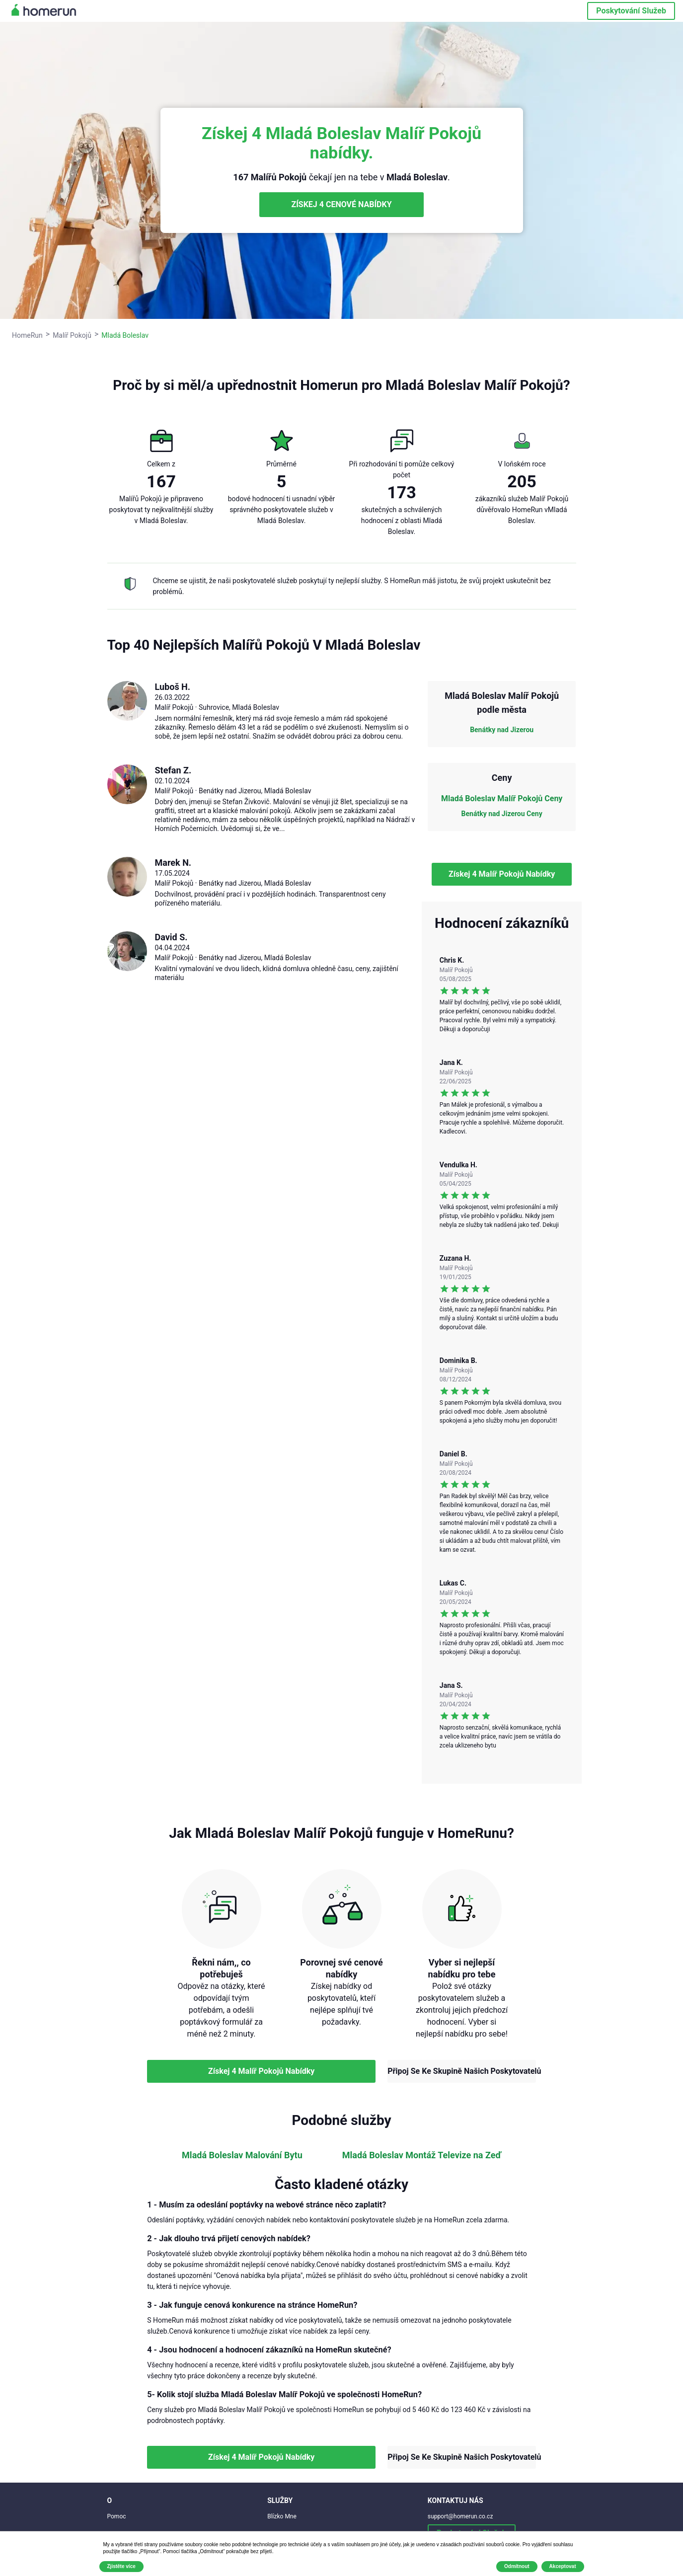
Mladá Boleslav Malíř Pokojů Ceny (502, 798)
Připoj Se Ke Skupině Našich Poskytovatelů (461, 2071)
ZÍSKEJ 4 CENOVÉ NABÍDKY (341, 204)
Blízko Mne (282, 2516)
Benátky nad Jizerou (501, 730)
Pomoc (116, 2516)
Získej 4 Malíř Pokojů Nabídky (502, 874)
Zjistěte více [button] (121, 2566)
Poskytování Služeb (631, 10)
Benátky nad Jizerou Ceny (501, 814)
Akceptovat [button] (562, 2566)
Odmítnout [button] (517, 2566)
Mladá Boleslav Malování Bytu (242, 2155)
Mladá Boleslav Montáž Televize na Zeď (421, 2155)
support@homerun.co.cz (460, 2516)
